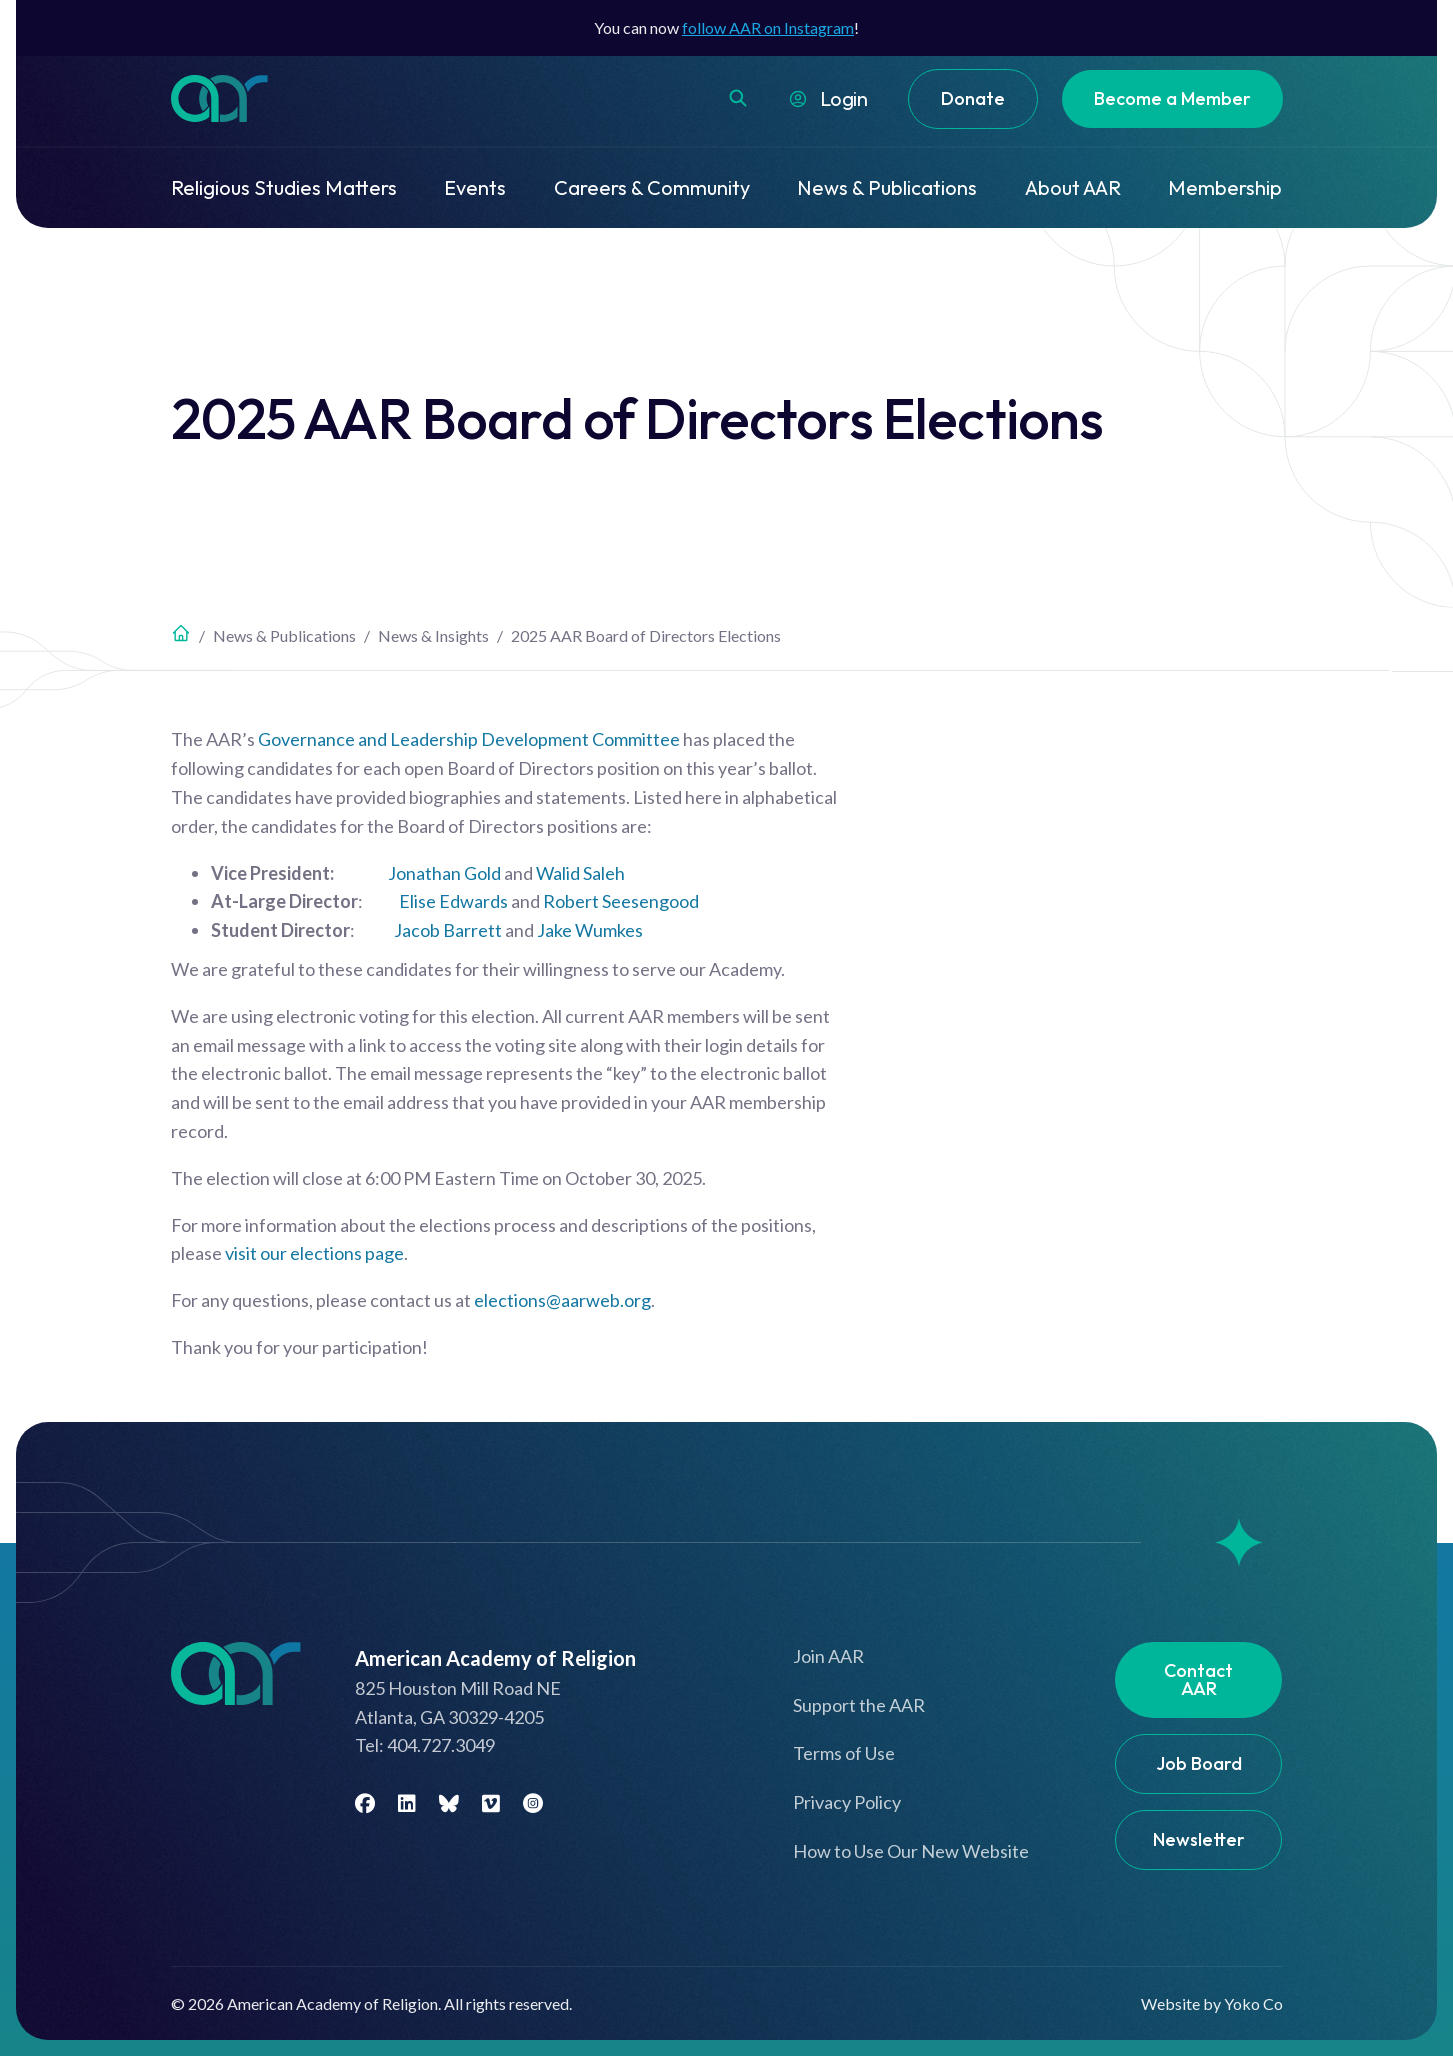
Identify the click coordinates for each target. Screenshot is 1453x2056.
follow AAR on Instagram (768, 27)
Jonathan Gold (444, 873)
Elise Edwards (453, 901)
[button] (738, 98)
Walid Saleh (580, 873)
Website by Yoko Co (1212, 2003)
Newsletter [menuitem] (1199, 1839)
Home (181, 633)
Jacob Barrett (448, 930)
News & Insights (433, 635)
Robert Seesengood (621, 901)
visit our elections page (314, 1253)
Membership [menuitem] (1225, 187)
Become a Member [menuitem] (1172, 98)
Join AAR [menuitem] (828, 1656)
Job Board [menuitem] (1199, 1763)
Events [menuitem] (475, 187)
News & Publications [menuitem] (887, 187)
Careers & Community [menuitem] (652, 187)
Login (844, 98)
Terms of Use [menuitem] (844, 1753)
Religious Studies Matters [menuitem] (284, 187)
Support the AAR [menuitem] (859, 1705)
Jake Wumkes (590, 930)
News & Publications (284, 635)
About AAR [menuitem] (1073, 187)
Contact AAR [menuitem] (1198, 1679)
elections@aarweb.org (562, 1300)
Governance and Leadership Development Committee (469, 739)
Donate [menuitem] (973, 98)
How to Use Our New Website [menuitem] (911, 1851)
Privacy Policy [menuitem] (847, 1802)
